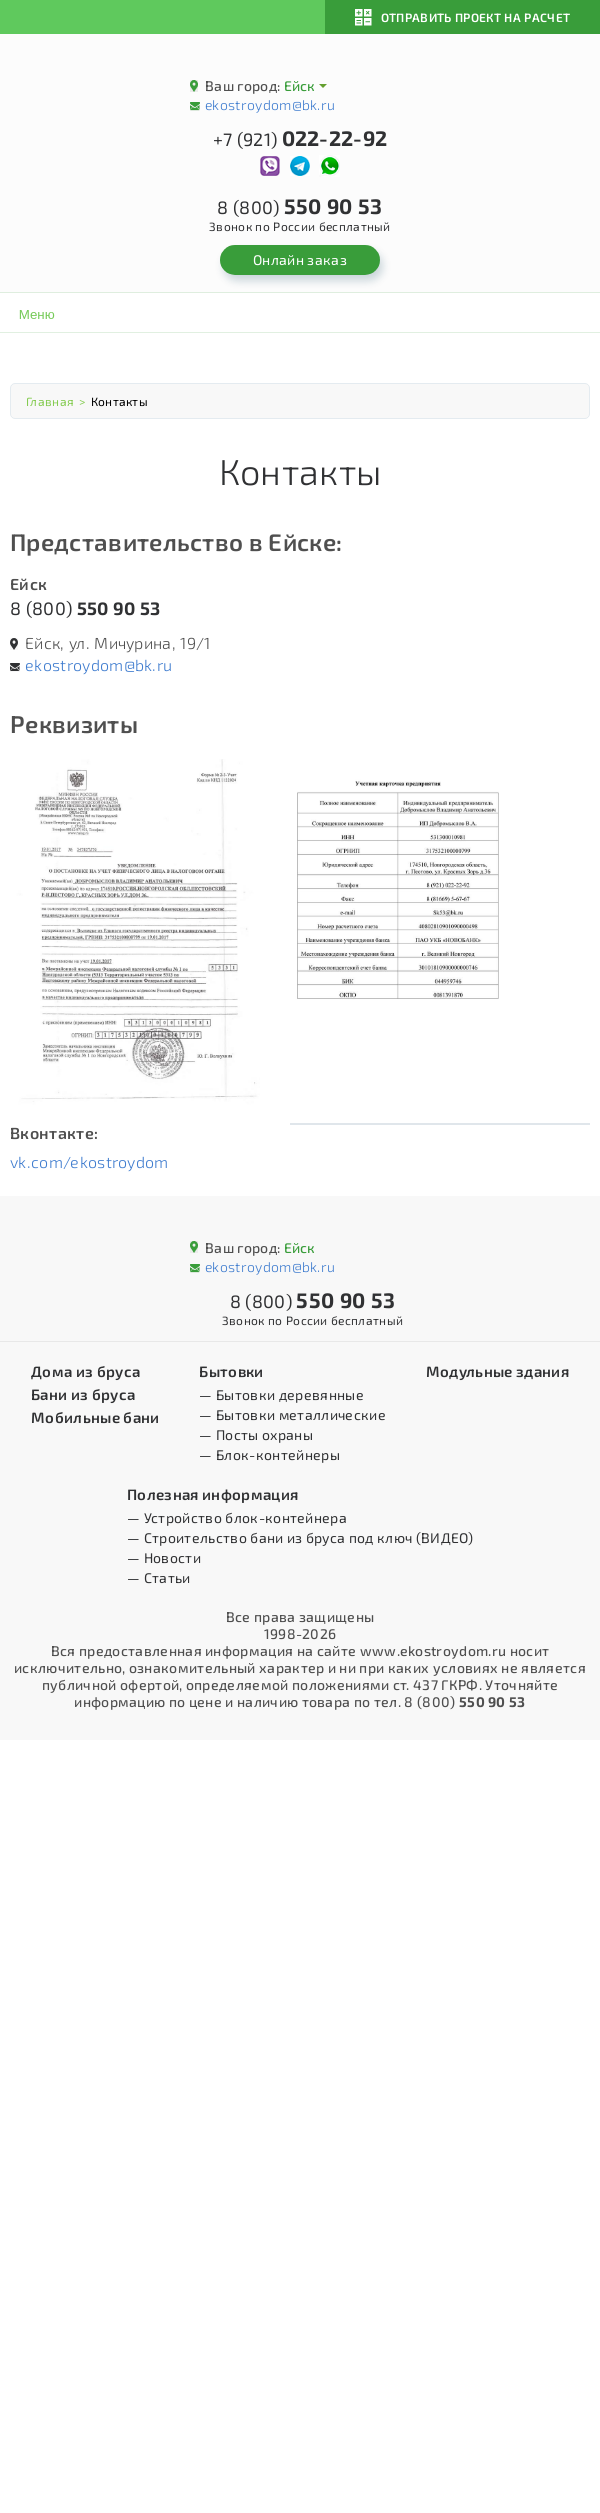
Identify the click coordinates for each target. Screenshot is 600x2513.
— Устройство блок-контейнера (237, 1517)
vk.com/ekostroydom (89, 1161)
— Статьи (159, 1577)
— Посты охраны (255, 1434)
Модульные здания (497, 1371)
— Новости (164, 1557)
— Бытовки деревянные (281, 1394)
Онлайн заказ (300, 259)
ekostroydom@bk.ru (270, 104)
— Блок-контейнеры (269, 1454)
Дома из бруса (85, 1371)
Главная (50, 401)
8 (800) (85, 608)
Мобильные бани (95, 1417)
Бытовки (231, 1371)
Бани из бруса (83, 1394)
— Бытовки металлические (292, 1414)
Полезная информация (212, 1494)
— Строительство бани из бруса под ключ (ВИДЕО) (300, 1537)
